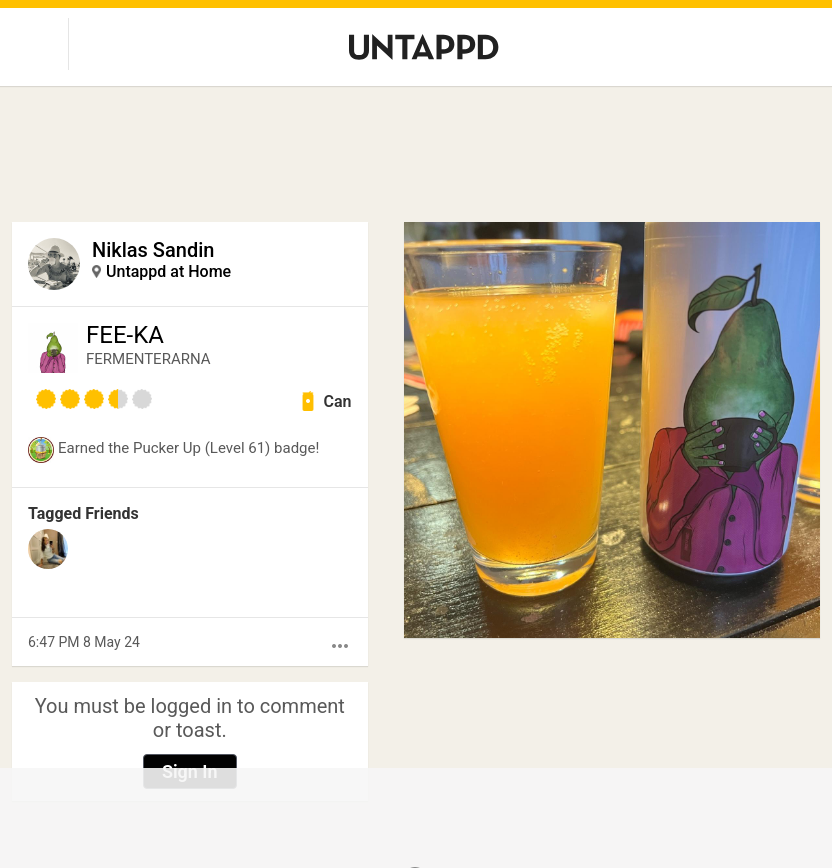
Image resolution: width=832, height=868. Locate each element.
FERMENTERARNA (148, 359)
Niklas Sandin (153, 250)
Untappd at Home (168, 271)
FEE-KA (125, 335)
